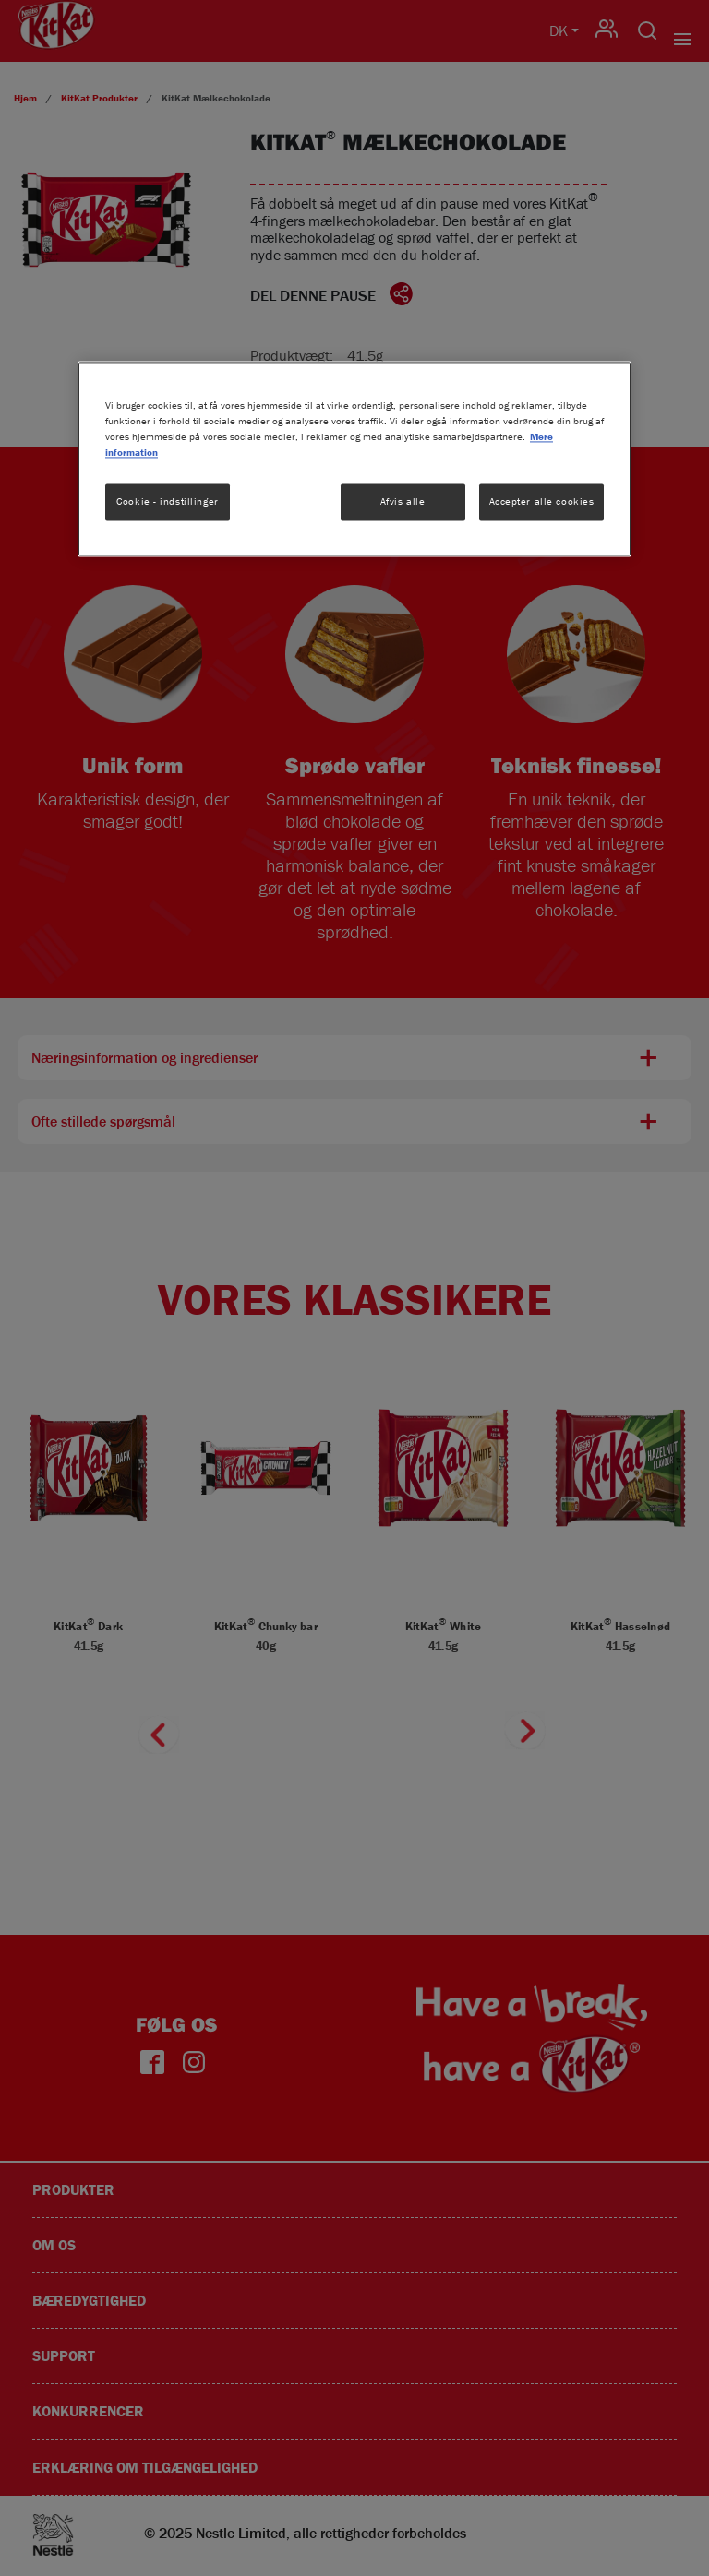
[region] (354, 458)
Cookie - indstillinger (167, 501)
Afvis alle (403, 501)
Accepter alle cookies (542, 501)
